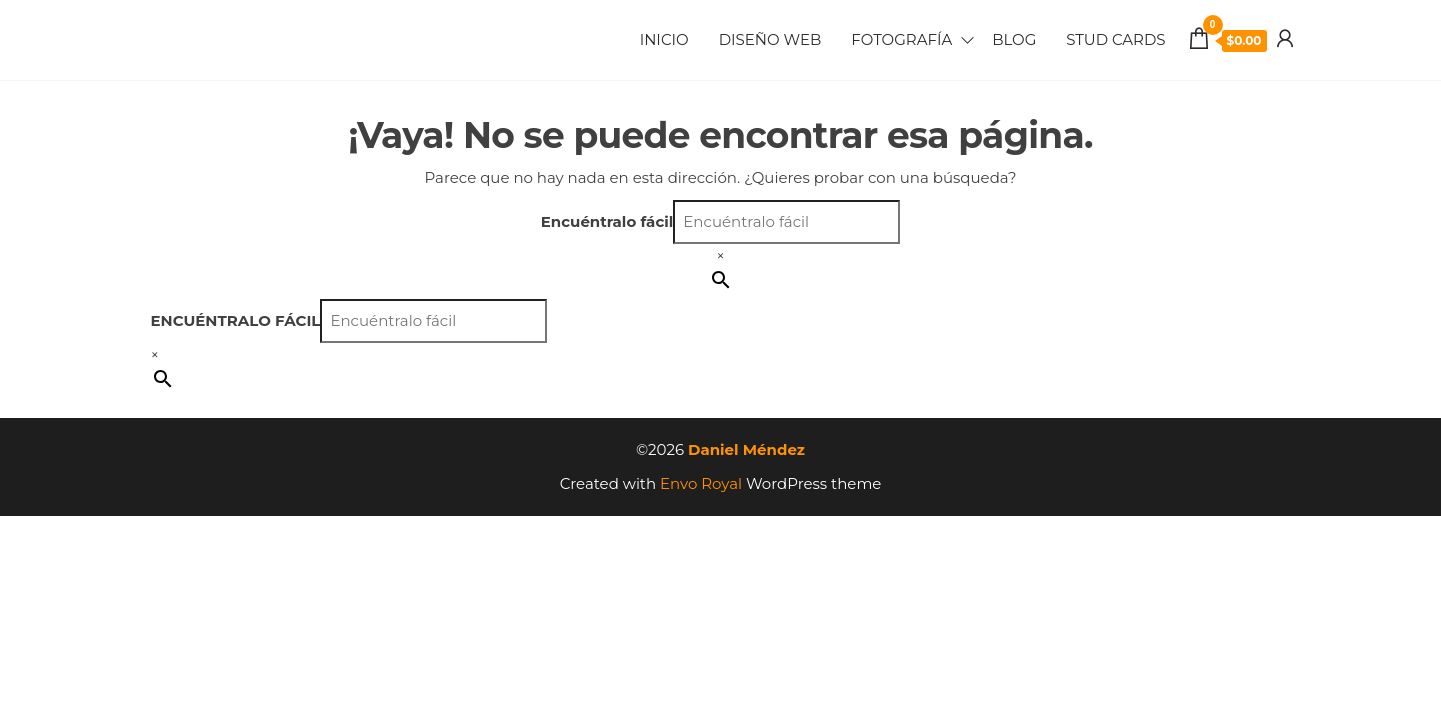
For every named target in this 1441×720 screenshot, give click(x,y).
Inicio (664, 39)
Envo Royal (701, 483)
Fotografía (901, 39)
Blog (1014, 39)
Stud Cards (1115, 39)
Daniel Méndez (746, 449)
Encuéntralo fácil (607, 221)
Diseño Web (770, 39)
